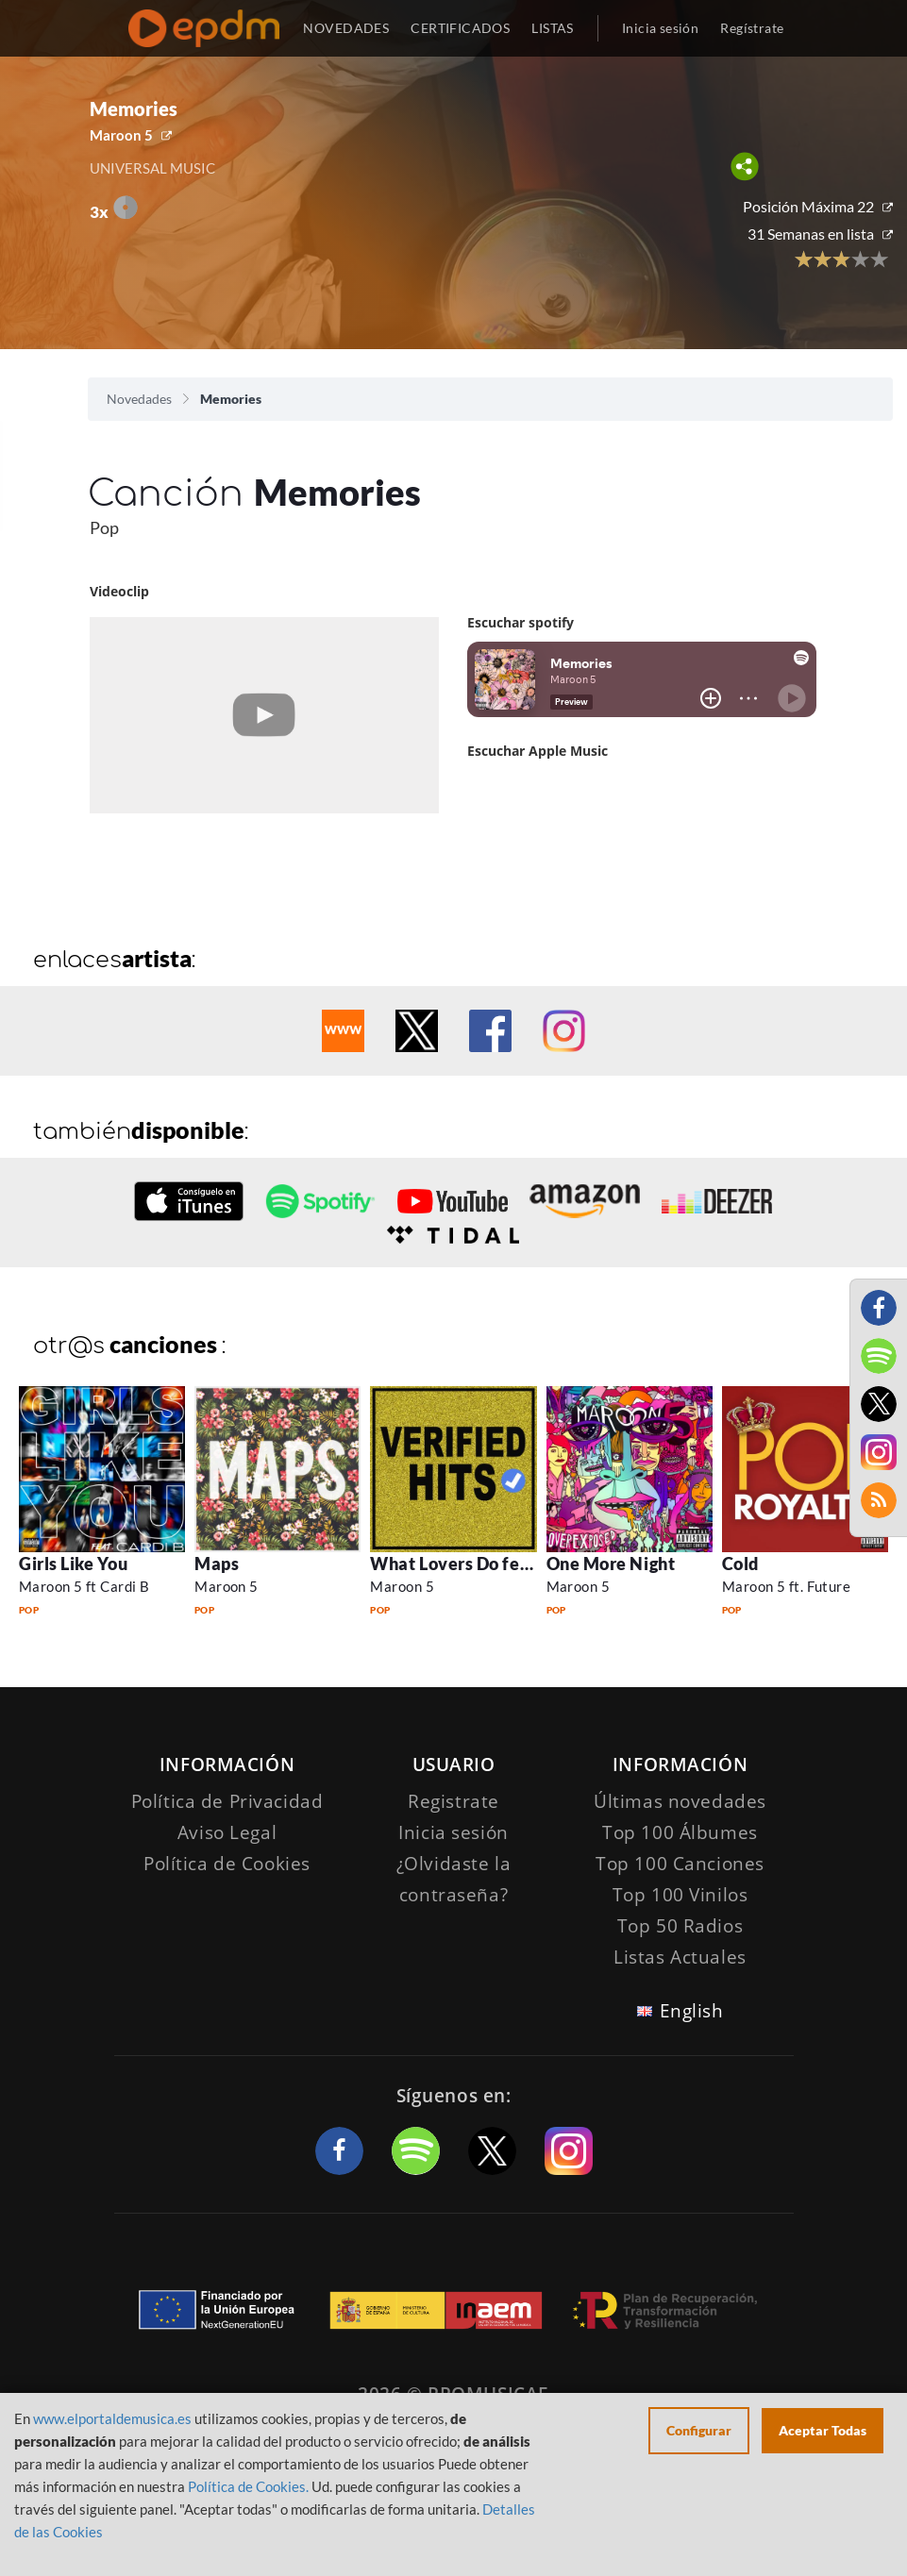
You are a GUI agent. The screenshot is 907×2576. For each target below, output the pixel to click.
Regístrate (751, 28)
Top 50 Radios (680, 1926)
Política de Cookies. (248, 2486)
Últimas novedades (680, 1801)
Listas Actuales (680, 1957)
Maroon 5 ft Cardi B (84, 1586)
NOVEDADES (346, 28)
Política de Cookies (227, 1863)
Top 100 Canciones (680, 1863)
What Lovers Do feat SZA (471, 1563)
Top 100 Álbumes (680, 1832)
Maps (216, 1563)
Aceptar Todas (822, 2430)
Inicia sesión (660, 28)
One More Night (611, 1563)
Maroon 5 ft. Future (786, 1586)
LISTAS (552, 28)
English (692, 2011)
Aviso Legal (227, 1832)
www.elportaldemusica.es (112, 2418)
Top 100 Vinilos (680, 1894)
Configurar (698, 2430)
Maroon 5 (121, 134)
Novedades (139, 399)
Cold (740, 1563)
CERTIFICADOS (460, 28)
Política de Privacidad (227, 1801)
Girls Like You (73, 1563)
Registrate (453, 1801)
